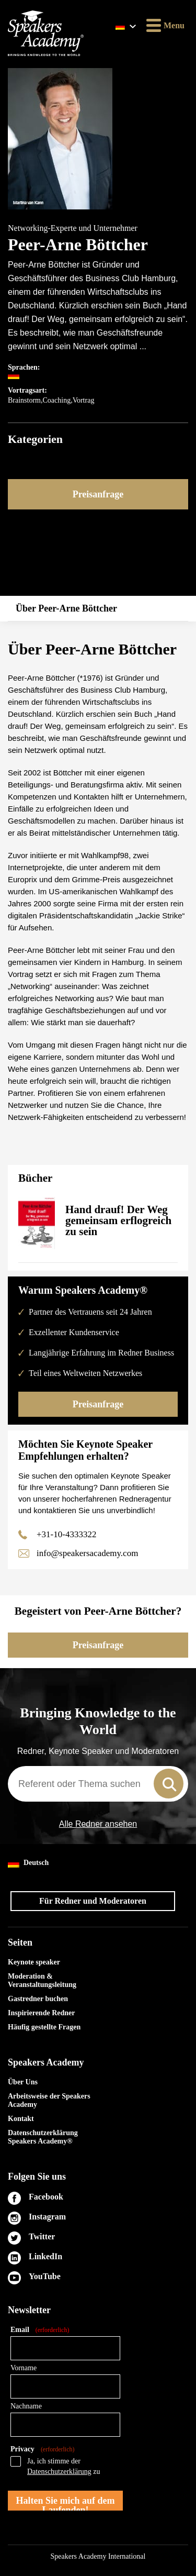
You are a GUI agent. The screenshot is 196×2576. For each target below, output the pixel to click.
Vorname (23, 2368)
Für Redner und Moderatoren (92, 1900)
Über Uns (23, 2082)
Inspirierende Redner (41, 2013)
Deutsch (28, 1863)
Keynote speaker (34, 1962)
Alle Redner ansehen (98, 1824)
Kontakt (21, 2119)
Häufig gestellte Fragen (44, 2027)
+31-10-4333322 (66, 1534)
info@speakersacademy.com (87, 1553)
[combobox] (98, 1784)
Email (39, 2330)
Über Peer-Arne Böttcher (66, 608)
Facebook (46, 2196)
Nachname (26, 2406)
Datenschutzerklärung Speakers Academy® (43, 2137)
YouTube (45, 2276)
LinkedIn (45, 2256)
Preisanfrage (98, 494)
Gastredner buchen (38, 1999)
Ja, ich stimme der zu (63, 2466)
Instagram (47, 2216)
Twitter (42, 2236)
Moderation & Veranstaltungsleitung (42, 1980)
